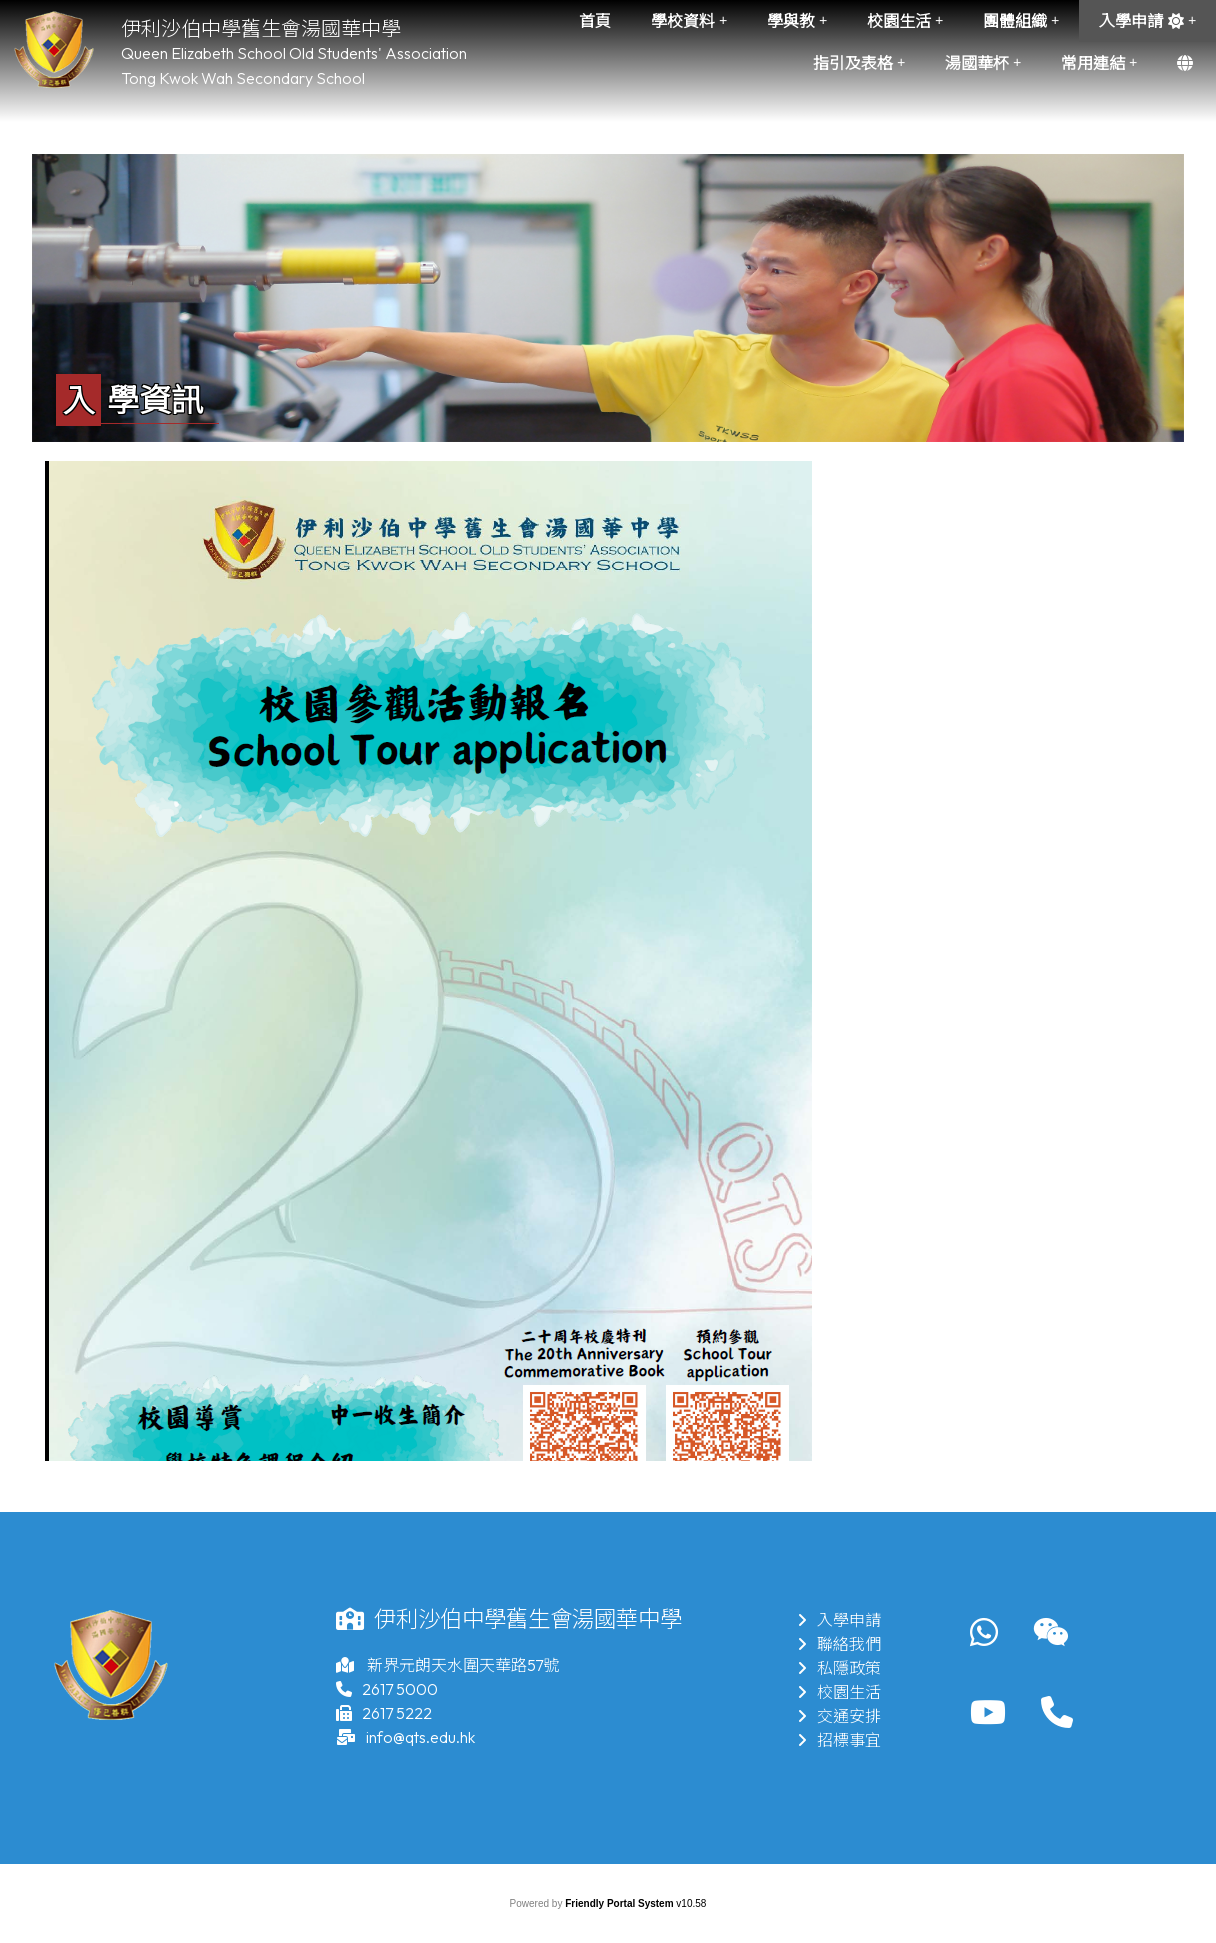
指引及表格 (859, 63)
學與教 (797, 21)
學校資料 (689, 21)
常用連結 (1099, 63)
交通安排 (839, 1716)
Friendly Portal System (620, 1903)
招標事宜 (839, 1740)
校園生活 (905, 21)
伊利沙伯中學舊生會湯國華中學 (261, 28)
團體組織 (1021, 21)
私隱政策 (839, 1668)
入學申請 (1147, 21)
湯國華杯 (983, 63)
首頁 (595, 21)
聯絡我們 (839, 1644)
